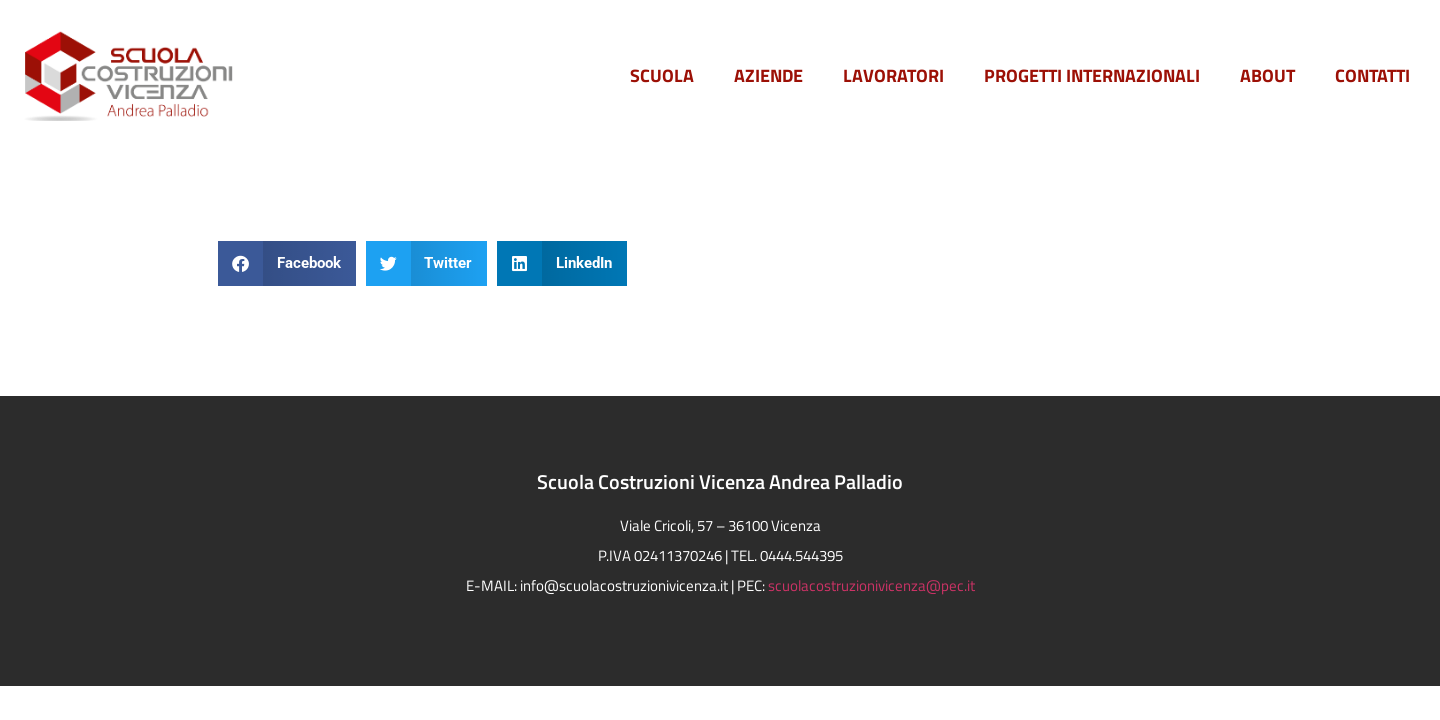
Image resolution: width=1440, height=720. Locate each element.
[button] (287, 263)
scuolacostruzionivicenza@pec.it (871, 585)
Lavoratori (893, 75)
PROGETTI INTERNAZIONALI (1092, 75)
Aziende (768, 75)
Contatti (1372, 75)
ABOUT (1267, 75)
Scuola (662, 75)
